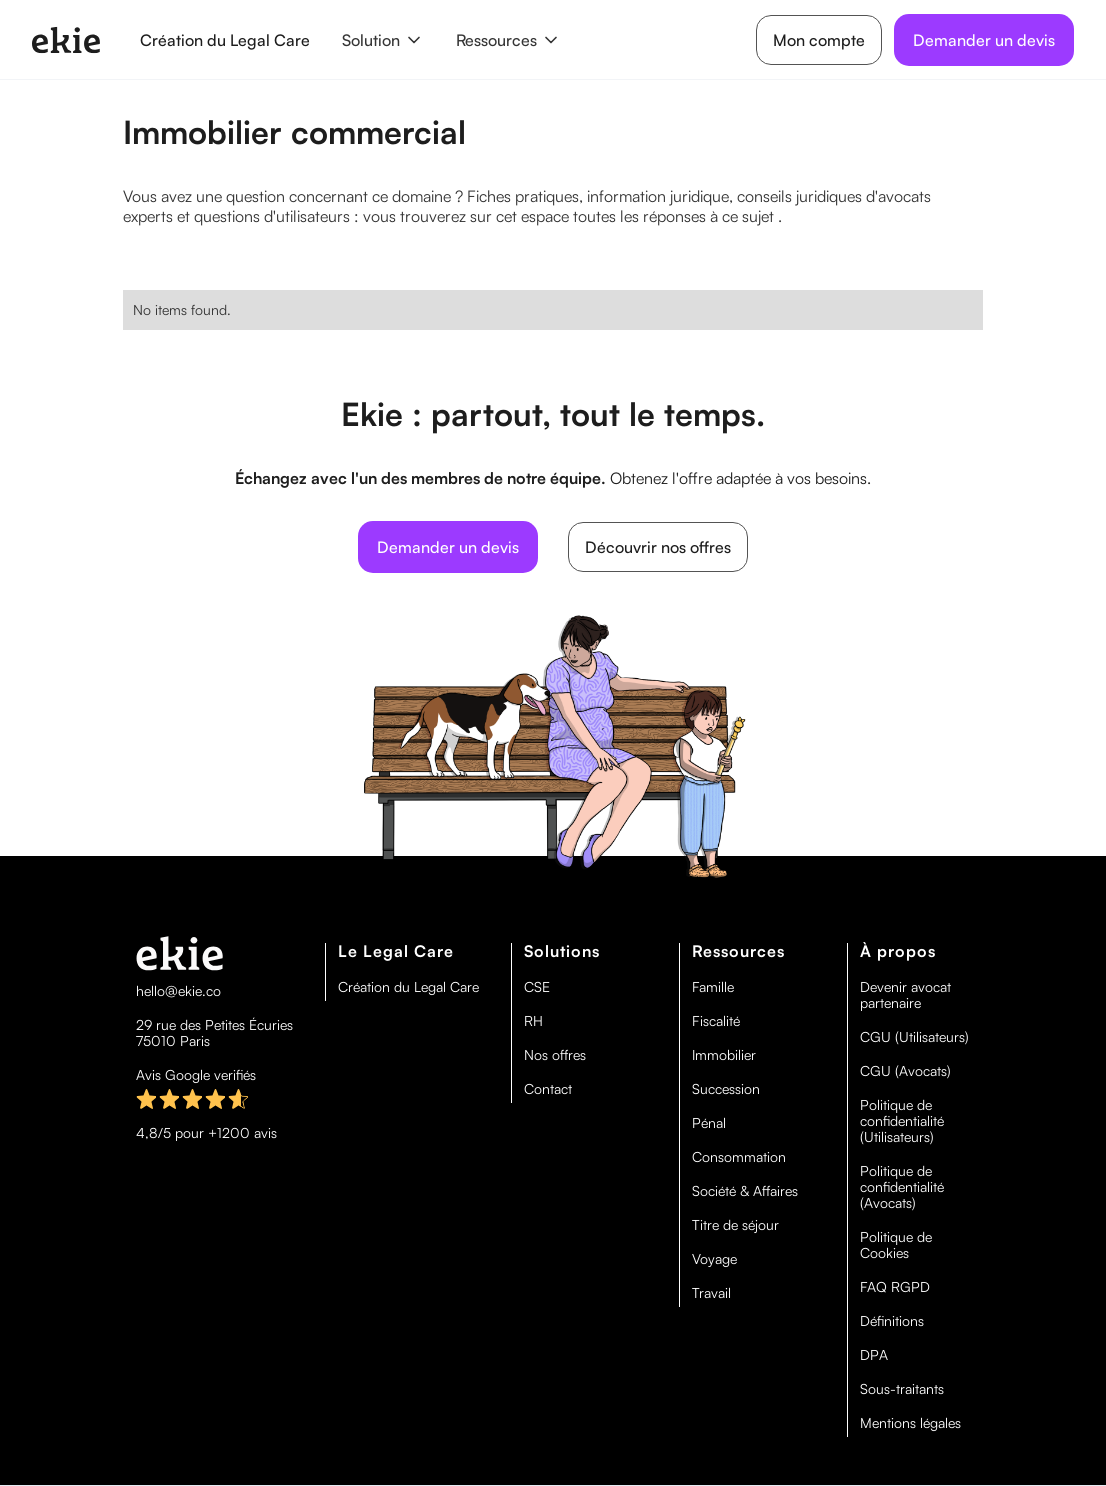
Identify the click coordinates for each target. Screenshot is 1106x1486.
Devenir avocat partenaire (905, 995)
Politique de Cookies (896, 1245)
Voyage (714, 1259)
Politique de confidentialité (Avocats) (902, 1187)
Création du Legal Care (225, 40)
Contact (548, 1089)
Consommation (739, 1157)
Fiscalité (716, 1021)
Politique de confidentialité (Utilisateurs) (902, 1121)
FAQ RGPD (895, 1287)
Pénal (709, 1123)
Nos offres (555, 1055)
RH (533, 1021)
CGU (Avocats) (905, 1071)
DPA (874, 1355)
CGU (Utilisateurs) (914, 1037)
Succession (726, 1089)
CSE (537, 987)
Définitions (892, 1321)
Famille (713, 987)
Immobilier (724, 1055)
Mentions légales (910, 1423)
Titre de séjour (735, 1225)
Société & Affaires (745, 1191)
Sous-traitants (902, 1389)
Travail (711, 1293)
